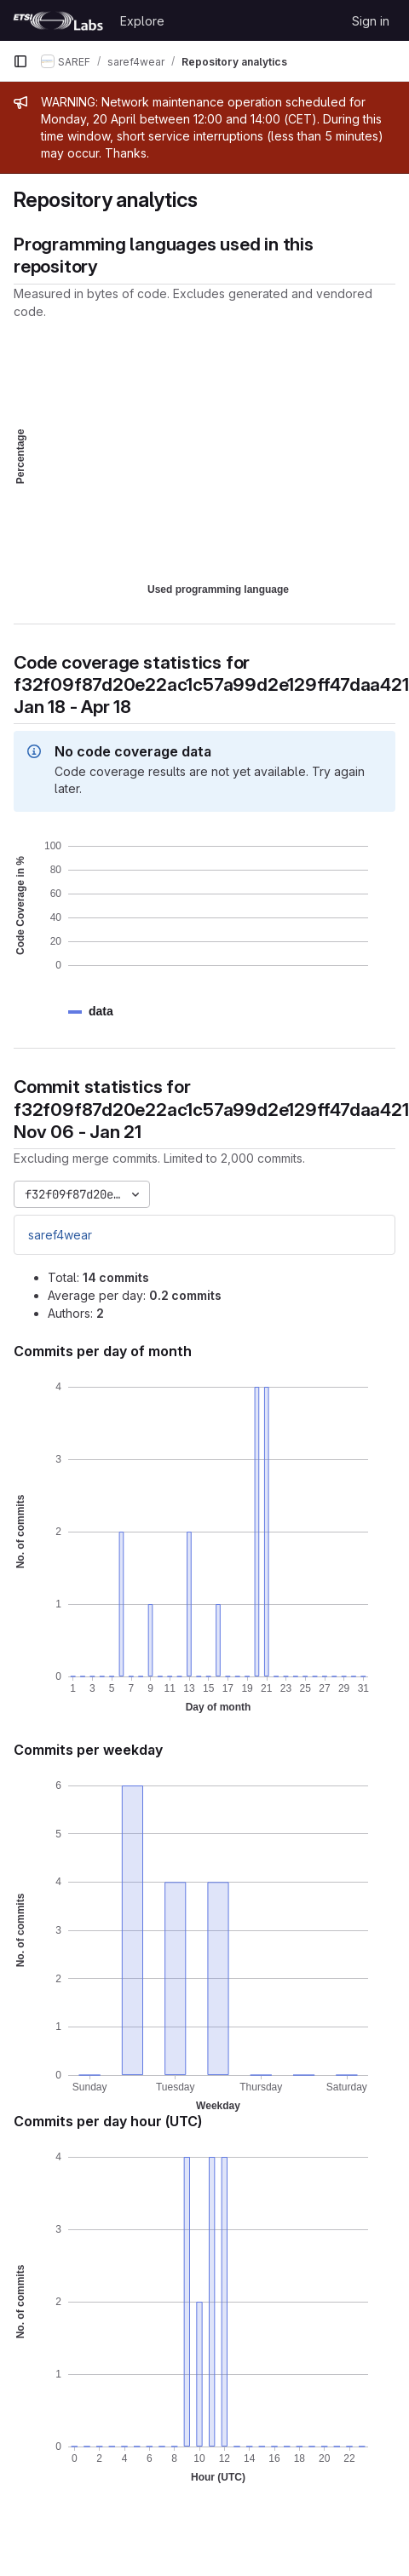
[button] (101, 1012)
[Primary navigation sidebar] (20, 61)
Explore (142, 21)
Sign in (370, 21)
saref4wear (60, 1235)
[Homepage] (58, 20)
